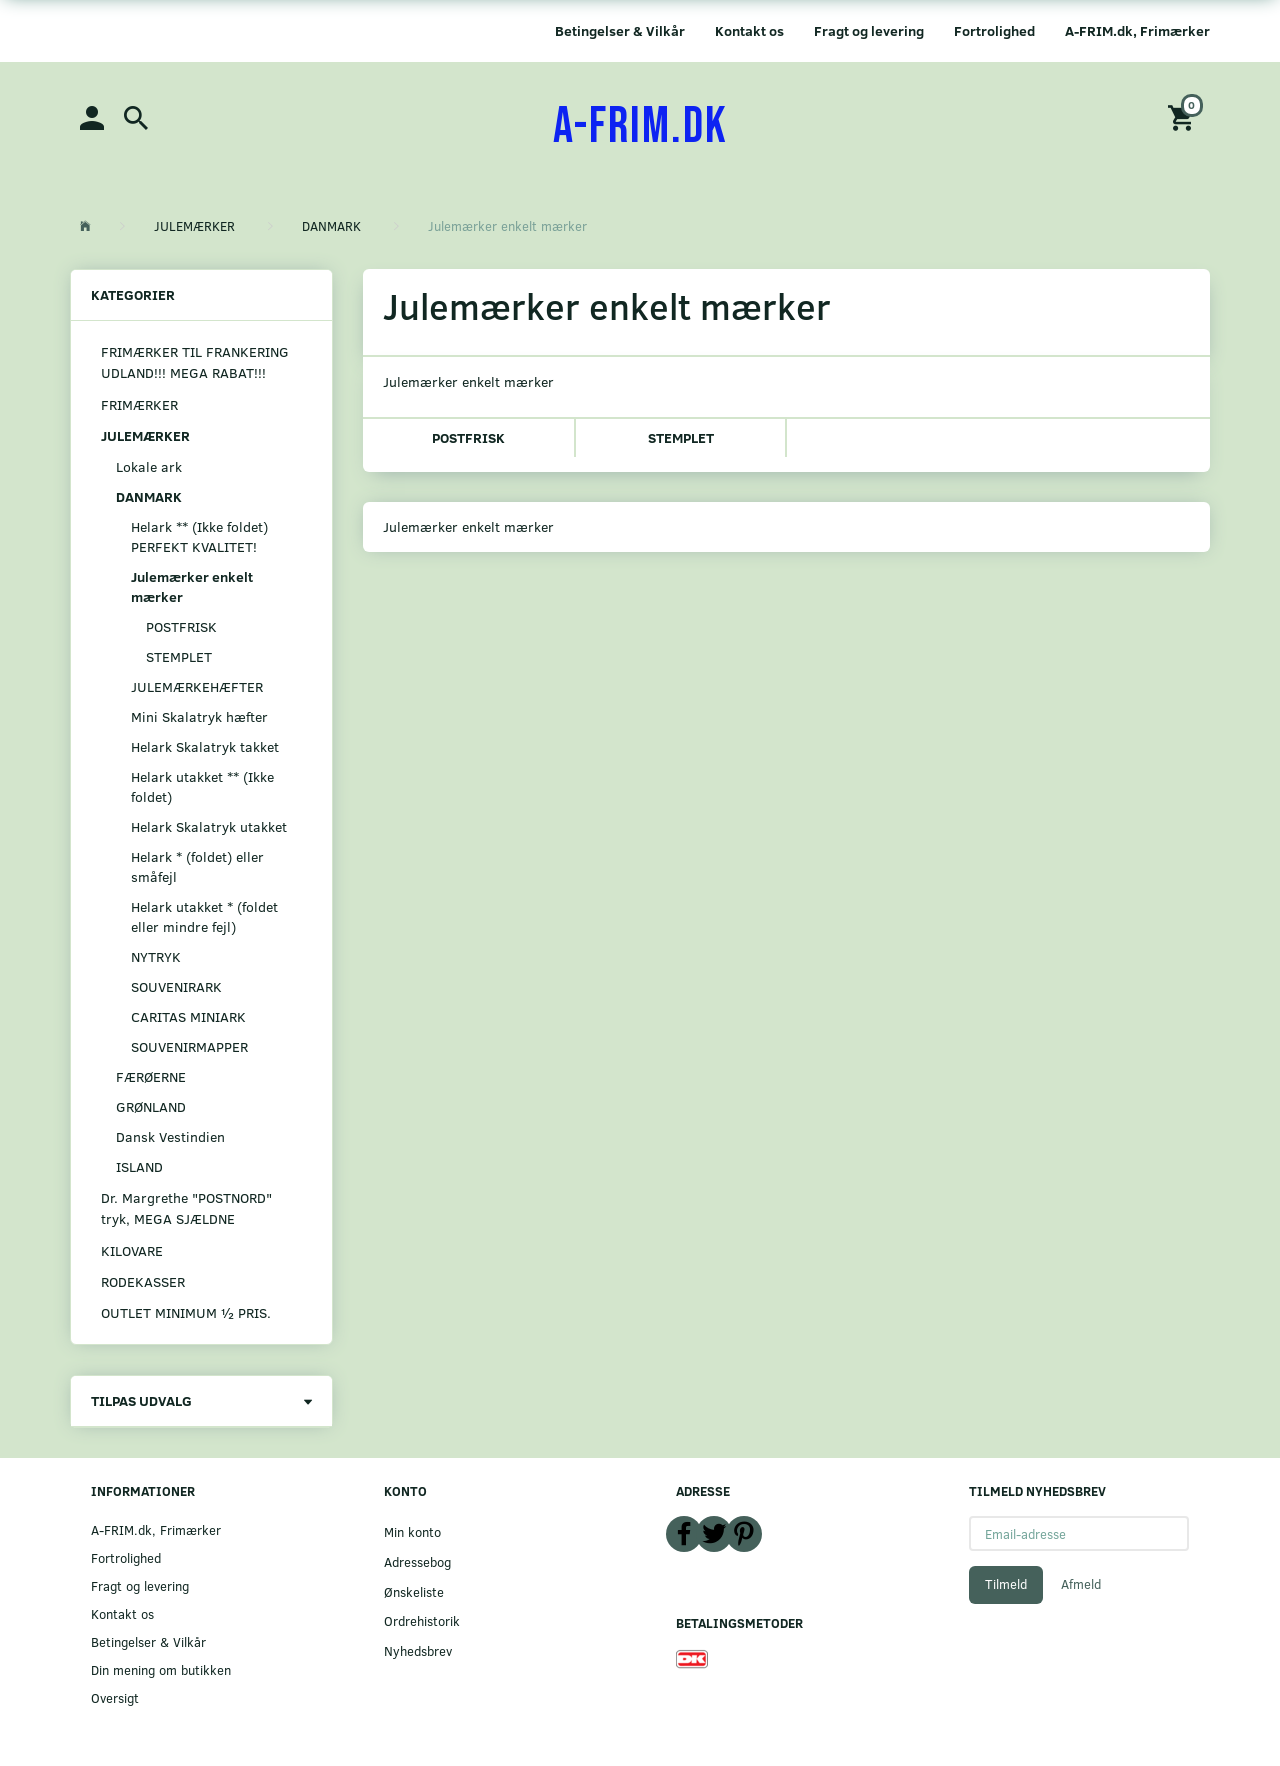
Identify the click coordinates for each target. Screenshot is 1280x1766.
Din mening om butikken (161, 1669)
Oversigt (115, 1697)
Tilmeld (1006, 1584)
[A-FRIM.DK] (640, 127)
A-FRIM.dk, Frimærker (1137, 30)
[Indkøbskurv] (1184, 116)
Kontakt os (749, 30)
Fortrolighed (994, 30)
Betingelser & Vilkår (620, 30)
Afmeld (1081, 1584)
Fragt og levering (869, 30)
